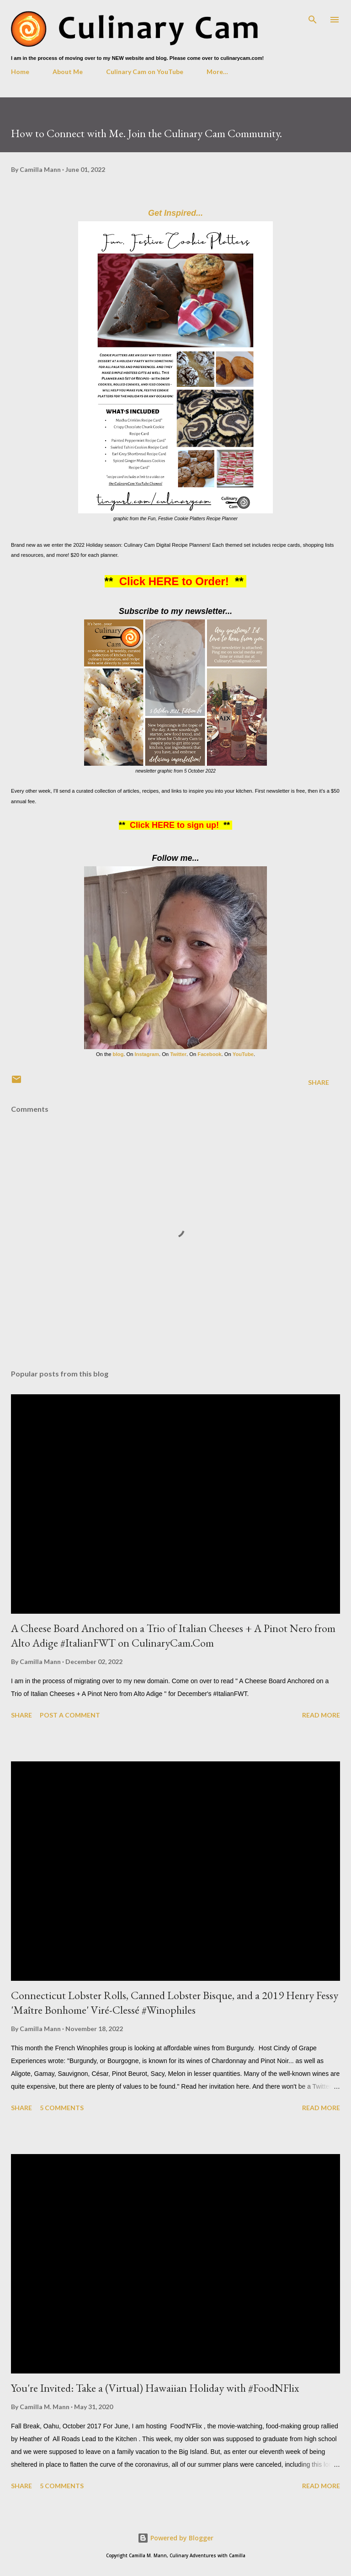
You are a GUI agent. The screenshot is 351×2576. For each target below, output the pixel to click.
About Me (68, 71)
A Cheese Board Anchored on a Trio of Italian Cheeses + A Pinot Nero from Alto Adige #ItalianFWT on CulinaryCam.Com (173, 1635)
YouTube (243, 1054)
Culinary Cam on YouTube (144, 71)
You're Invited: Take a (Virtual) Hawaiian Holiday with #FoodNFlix (155, 2388)
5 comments (62, 2108)
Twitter (178, 1054)
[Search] (312, 16)
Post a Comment (70, 1715)
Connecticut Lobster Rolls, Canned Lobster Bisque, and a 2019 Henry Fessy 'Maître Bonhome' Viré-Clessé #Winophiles (174, 2002)
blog (118, 1054)
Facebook (209, 1054)
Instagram (146, 1054)
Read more (321, 1715)
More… (217, 71)
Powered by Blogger (175, 2537)
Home (20, 71)
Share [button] (318, 1082)
